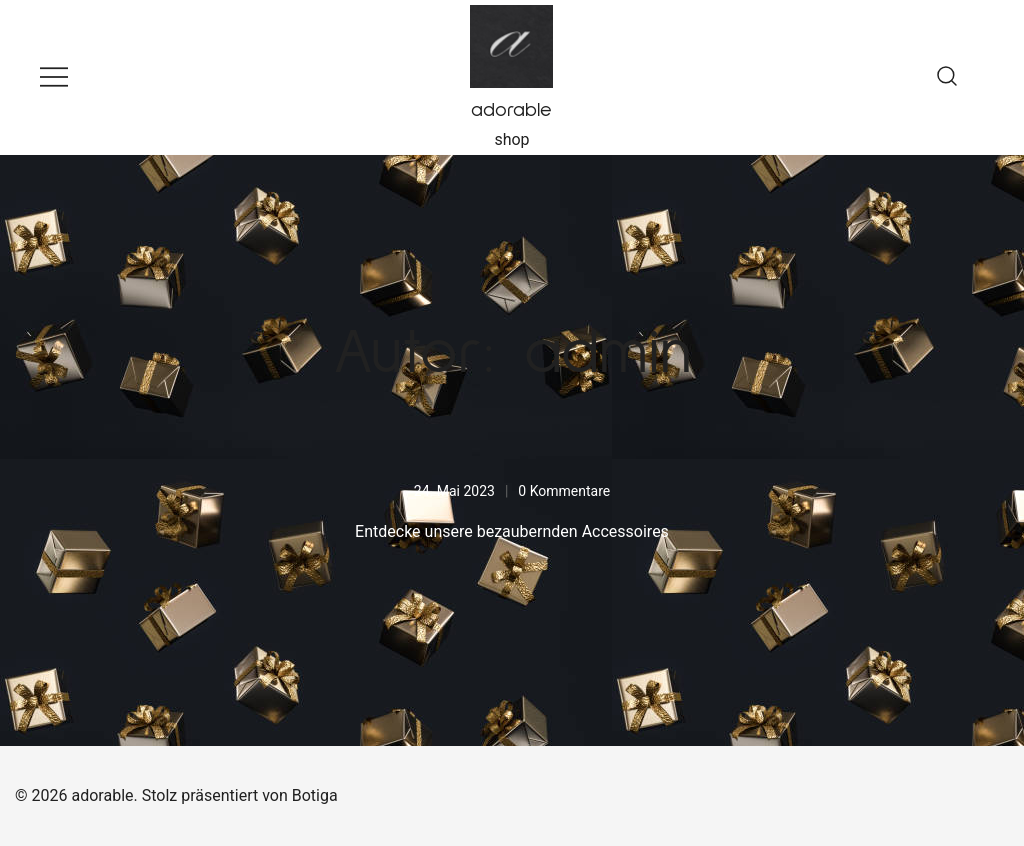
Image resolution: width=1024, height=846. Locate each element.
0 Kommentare (564, 491)
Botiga (315, 795)
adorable (511, 110)
